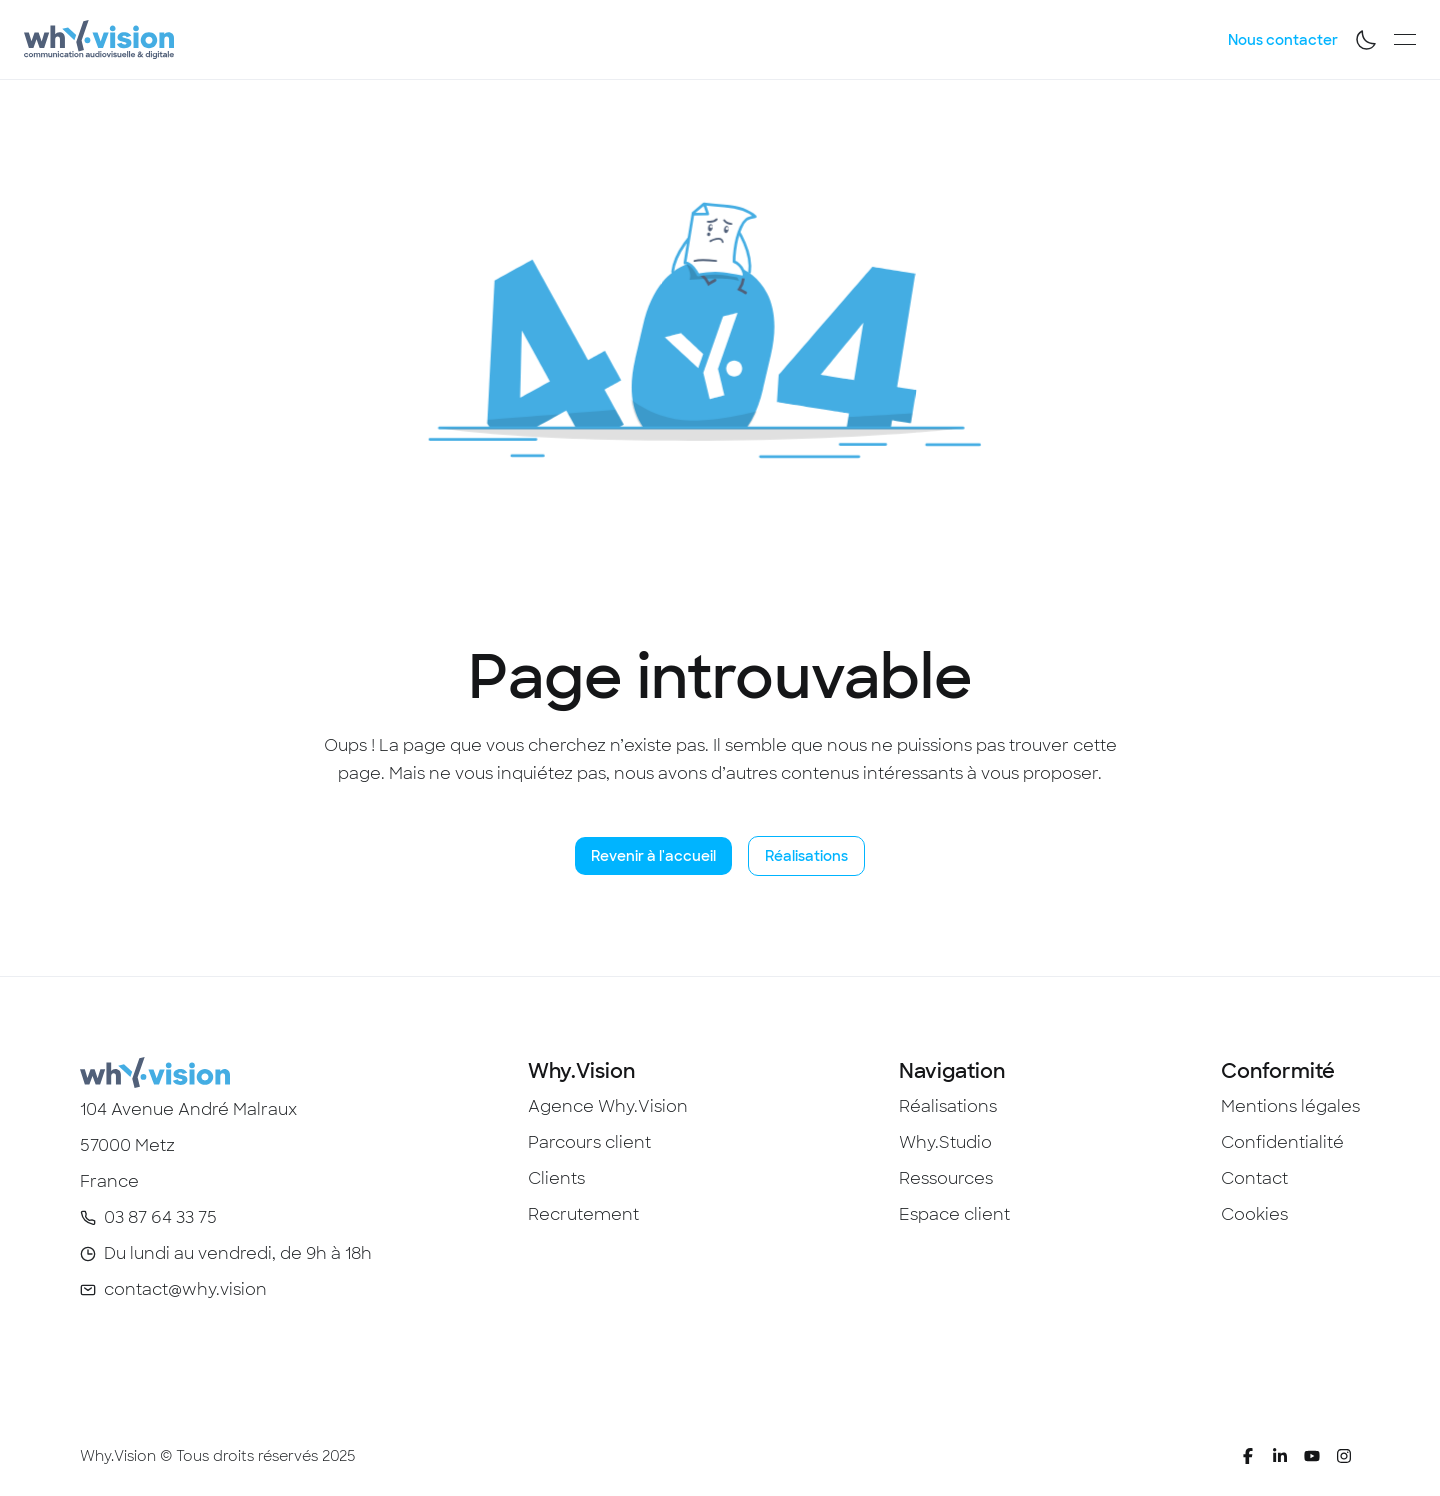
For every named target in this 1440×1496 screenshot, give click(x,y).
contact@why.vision (185, 1289)
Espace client (954, 1214)
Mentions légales (1290, 1106)
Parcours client (589, 1142)
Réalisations (806, 856)
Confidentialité (1282, 1142)
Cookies (1254, 1214)
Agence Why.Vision (608, 1106)
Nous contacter (1283, 40)
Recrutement (583, 1214)
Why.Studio (945, 1142)
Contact (1254, 1178)
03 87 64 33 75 (160, 1217)
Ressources (946, 1178)
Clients (556, 1178)
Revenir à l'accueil (653, 856)
